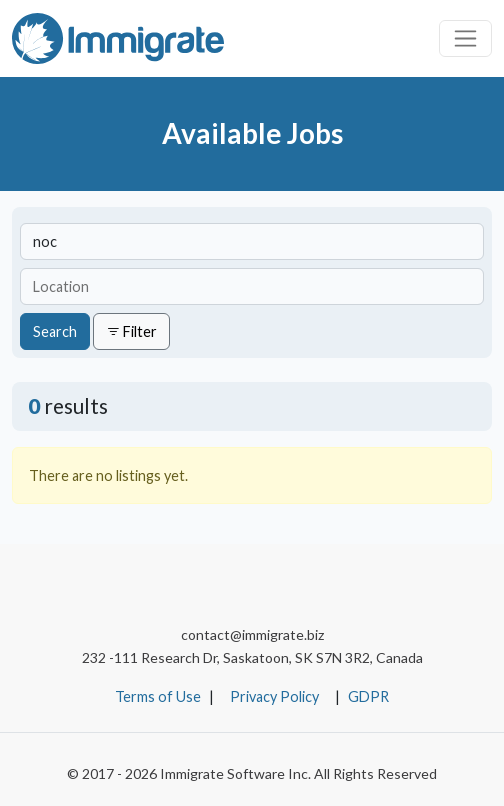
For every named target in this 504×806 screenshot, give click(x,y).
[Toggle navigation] (465, 38)
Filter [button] (131, 331)
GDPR (368, 696)
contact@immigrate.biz (252, 634)
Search (55, 331)
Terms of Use (158, 696)
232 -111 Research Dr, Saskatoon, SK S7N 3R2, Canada (252, 657)
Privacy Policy (274, 696)
